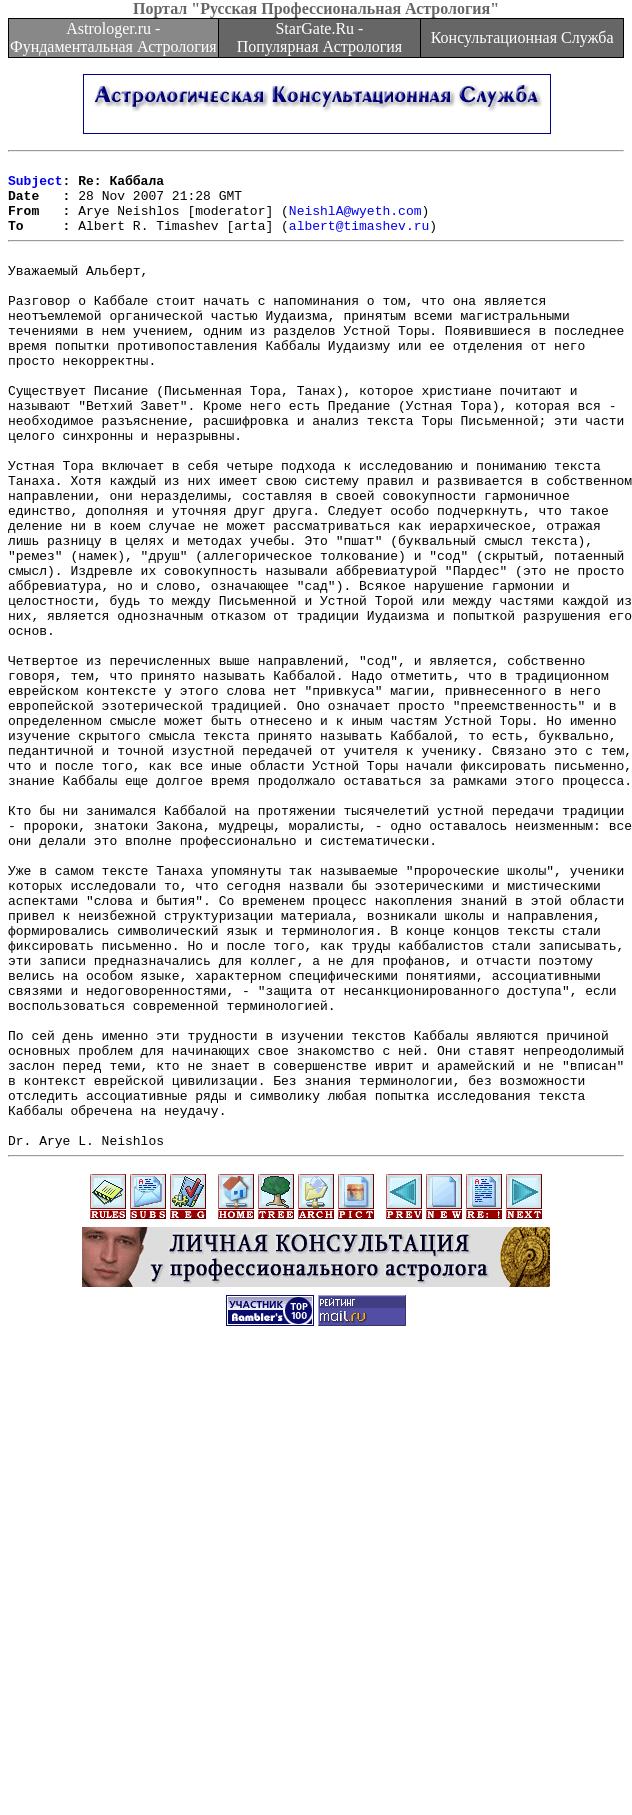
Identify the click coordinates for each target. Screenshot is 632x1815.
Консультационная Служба (522, 37)
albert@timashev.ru (359, 240)
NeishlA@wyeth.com (355, 222)
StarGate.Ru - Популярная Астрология (319, 37)
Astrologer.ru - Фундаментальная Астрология (113, 37)
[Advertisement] (316, 1675)
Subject (35, 186)
